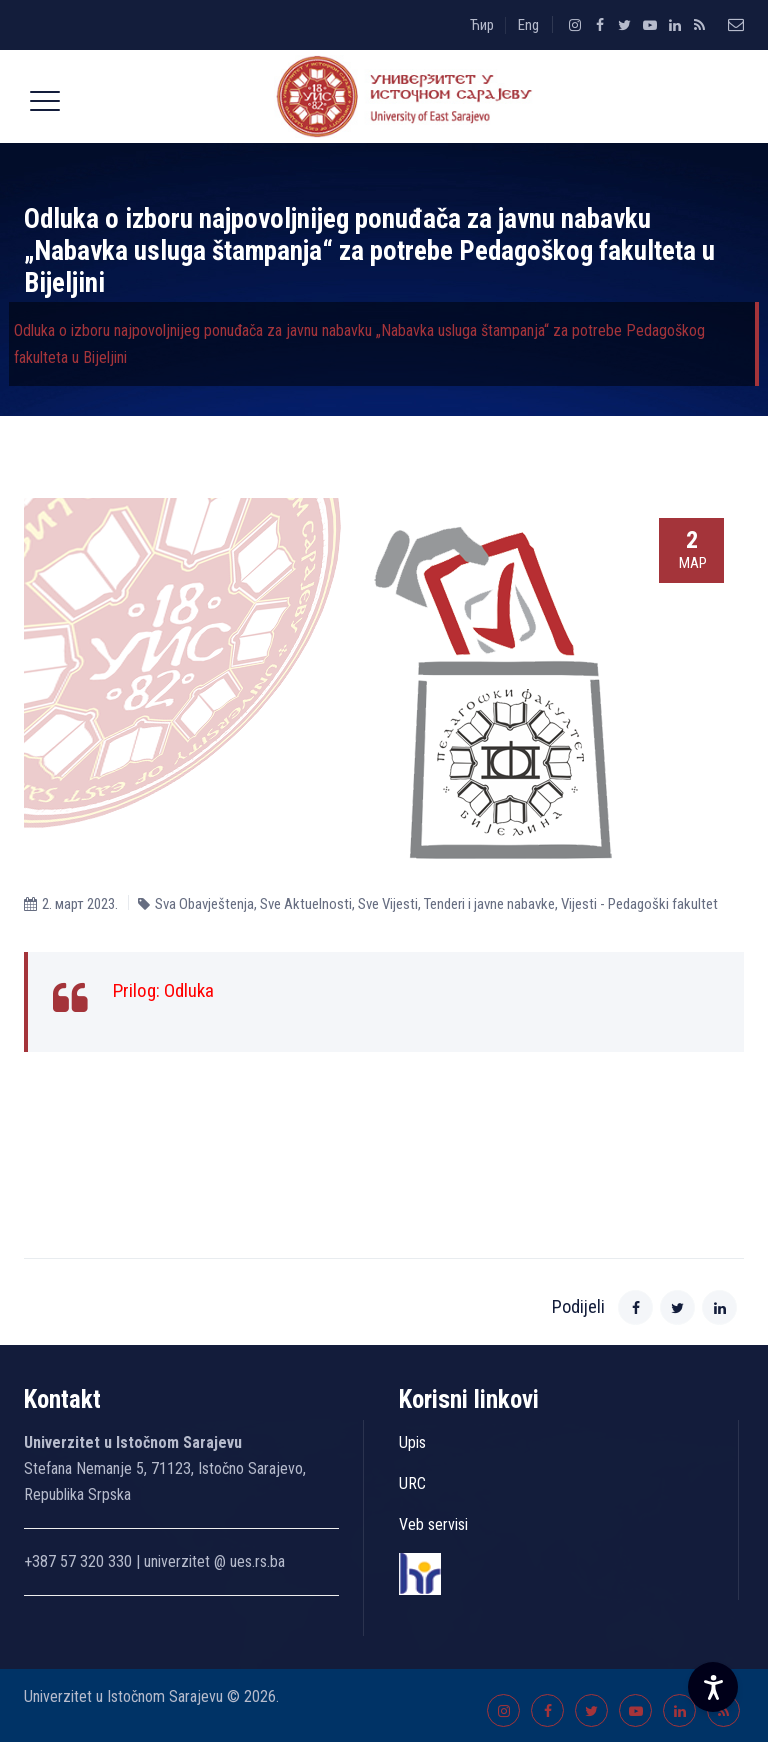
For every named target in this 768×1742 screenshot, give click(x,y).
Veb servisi (433, 1524)
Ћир (482, 25)
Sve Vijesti (388, 904)
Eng (528, 25)
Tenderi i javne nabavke (489, 904)
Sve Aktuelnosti (306, 904)
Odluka (189, 990)
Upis (412, 1442)
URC (412, 1483)
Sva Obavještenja (204, 904)
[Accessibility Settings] (713, 1687)
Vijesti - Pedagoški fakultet (639, 904)
